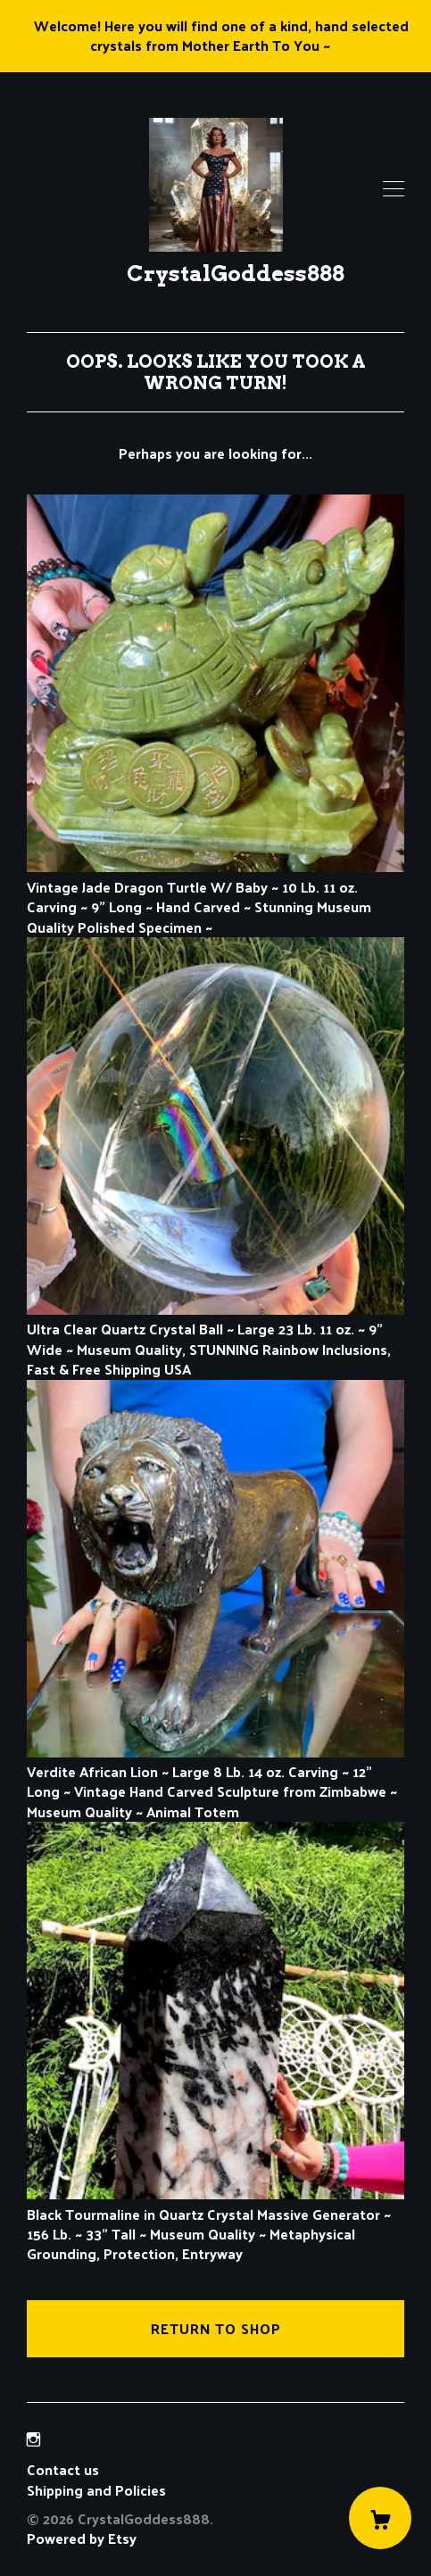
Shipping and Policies (96, 2490)
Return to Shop (216, 2328)
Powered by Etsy (82, 2538)
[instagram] (33, 2439)
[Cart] (380, 2518)
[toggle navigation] (393, 189)
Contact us (63, 2470)
